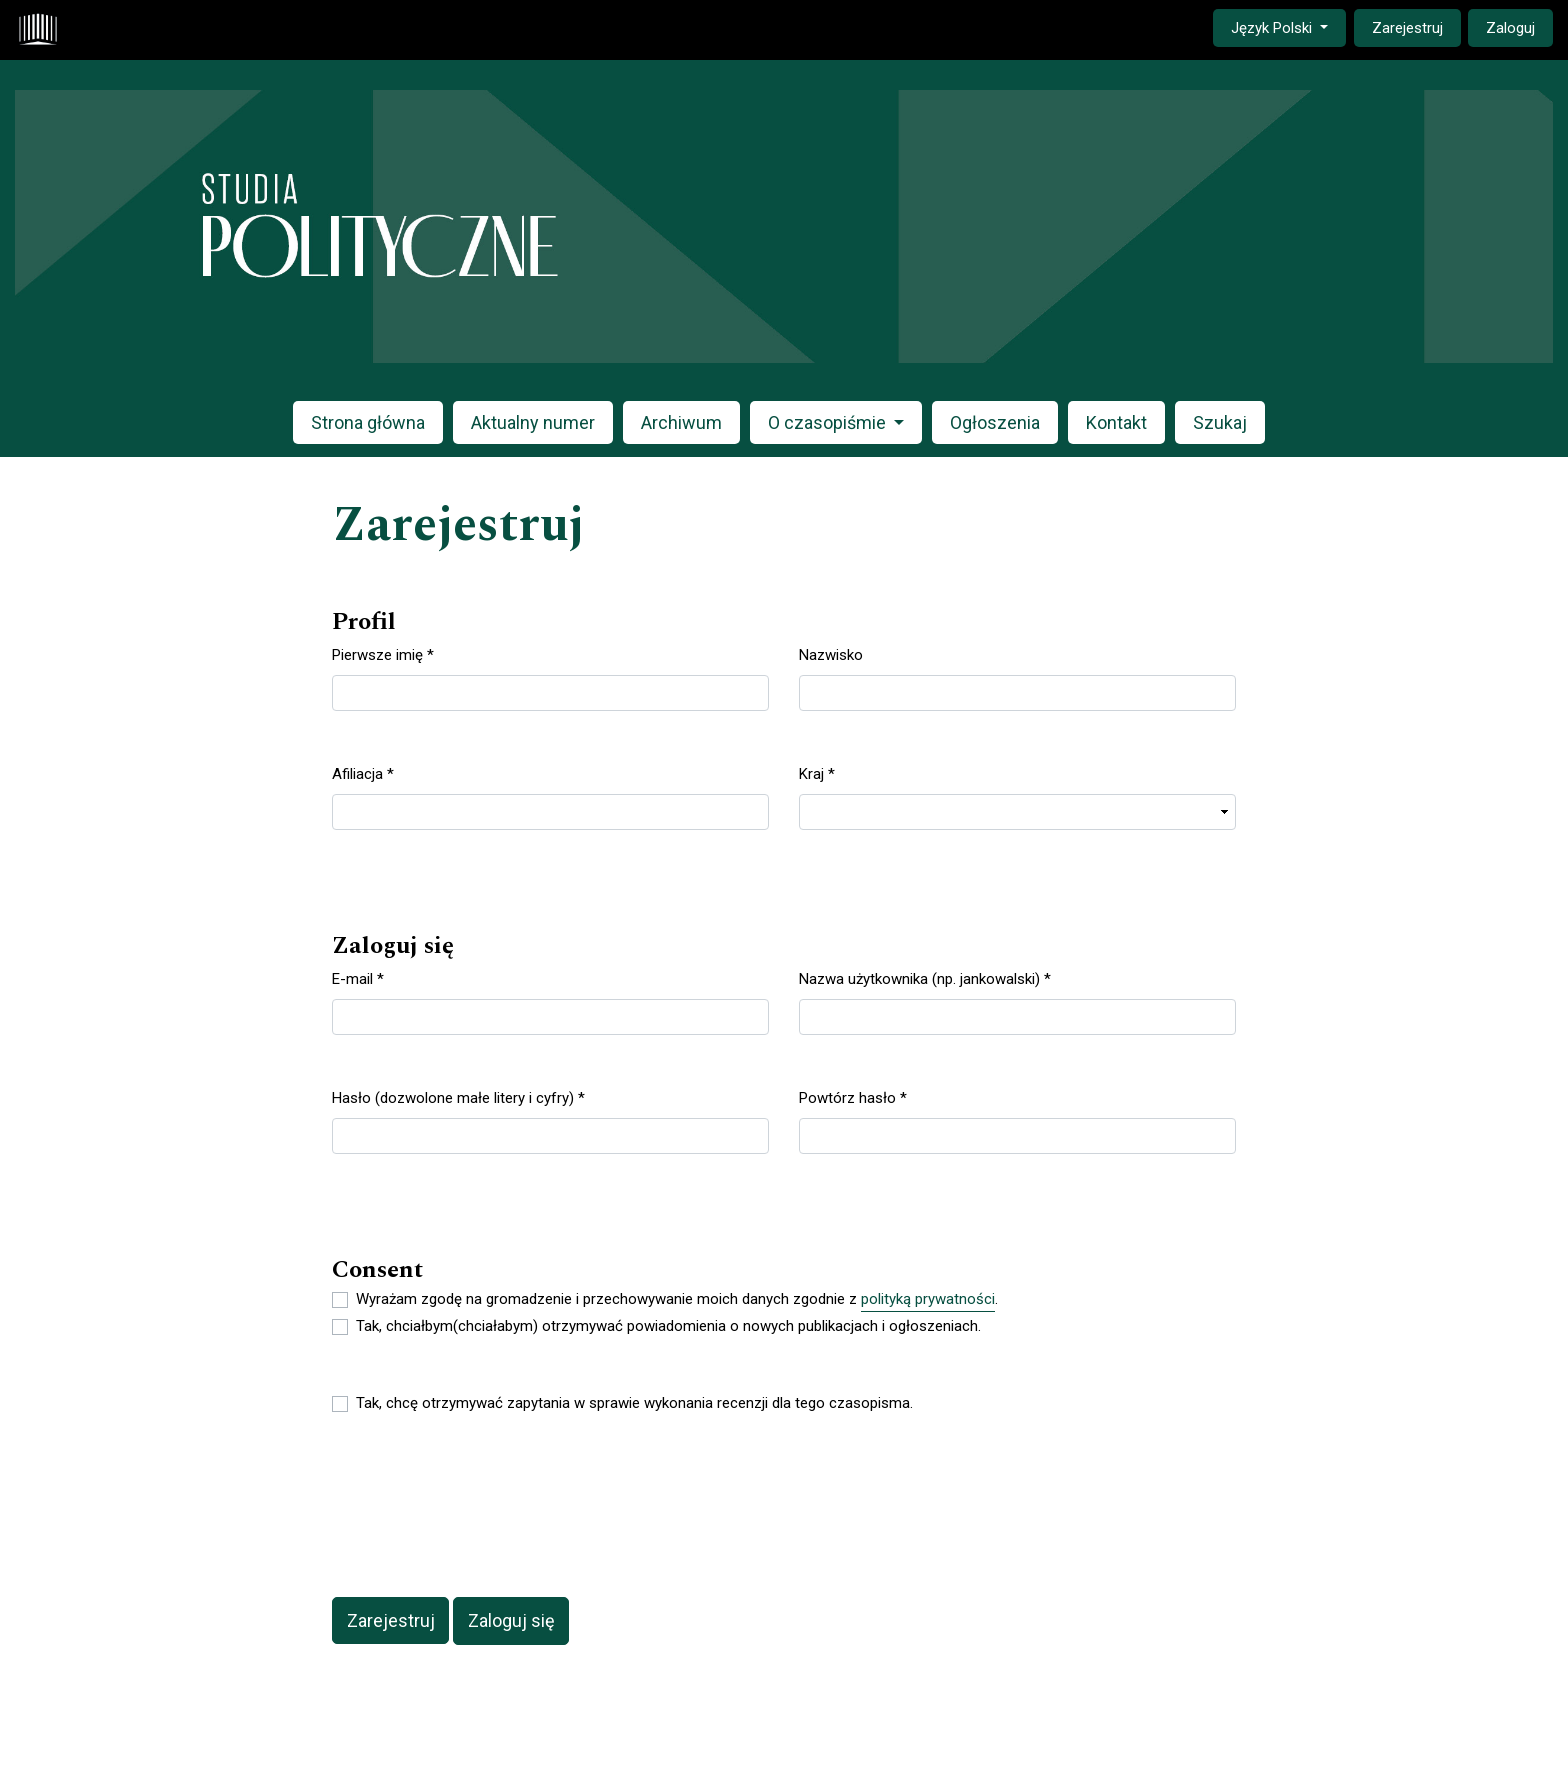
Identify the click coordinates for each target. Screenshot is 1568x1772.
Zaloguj (1510, 28)
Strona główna (368, 422)
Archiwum (681, 422)
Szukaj (1220, 422)
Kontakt (1116, 422)
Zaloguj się (511, 1620)
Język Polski (1288, 26)
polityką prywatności (928, 1299)
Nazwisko (831, 655)
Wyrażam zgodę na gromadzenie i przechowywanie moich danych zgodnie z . (677, 1300)
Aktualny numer (533, 422)
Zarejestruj (1407, 28)
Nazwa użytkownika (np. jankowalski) (925, 978)
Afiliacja (363, 773)
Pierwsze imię (383, 654)
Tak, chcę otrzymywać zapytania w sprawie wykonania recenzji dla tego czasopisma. (634, 1403)
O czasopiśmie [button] (829, 422)
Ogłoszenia (995, 422)
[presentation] (484, 1508)
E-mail (358, 978)
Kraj (817, 773)
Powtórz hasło (853, 1097)
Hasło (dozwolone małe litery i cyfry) (458, 1097)
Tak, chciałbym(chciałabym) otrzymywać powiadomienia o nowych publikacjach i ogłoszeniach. (668, 1326)
